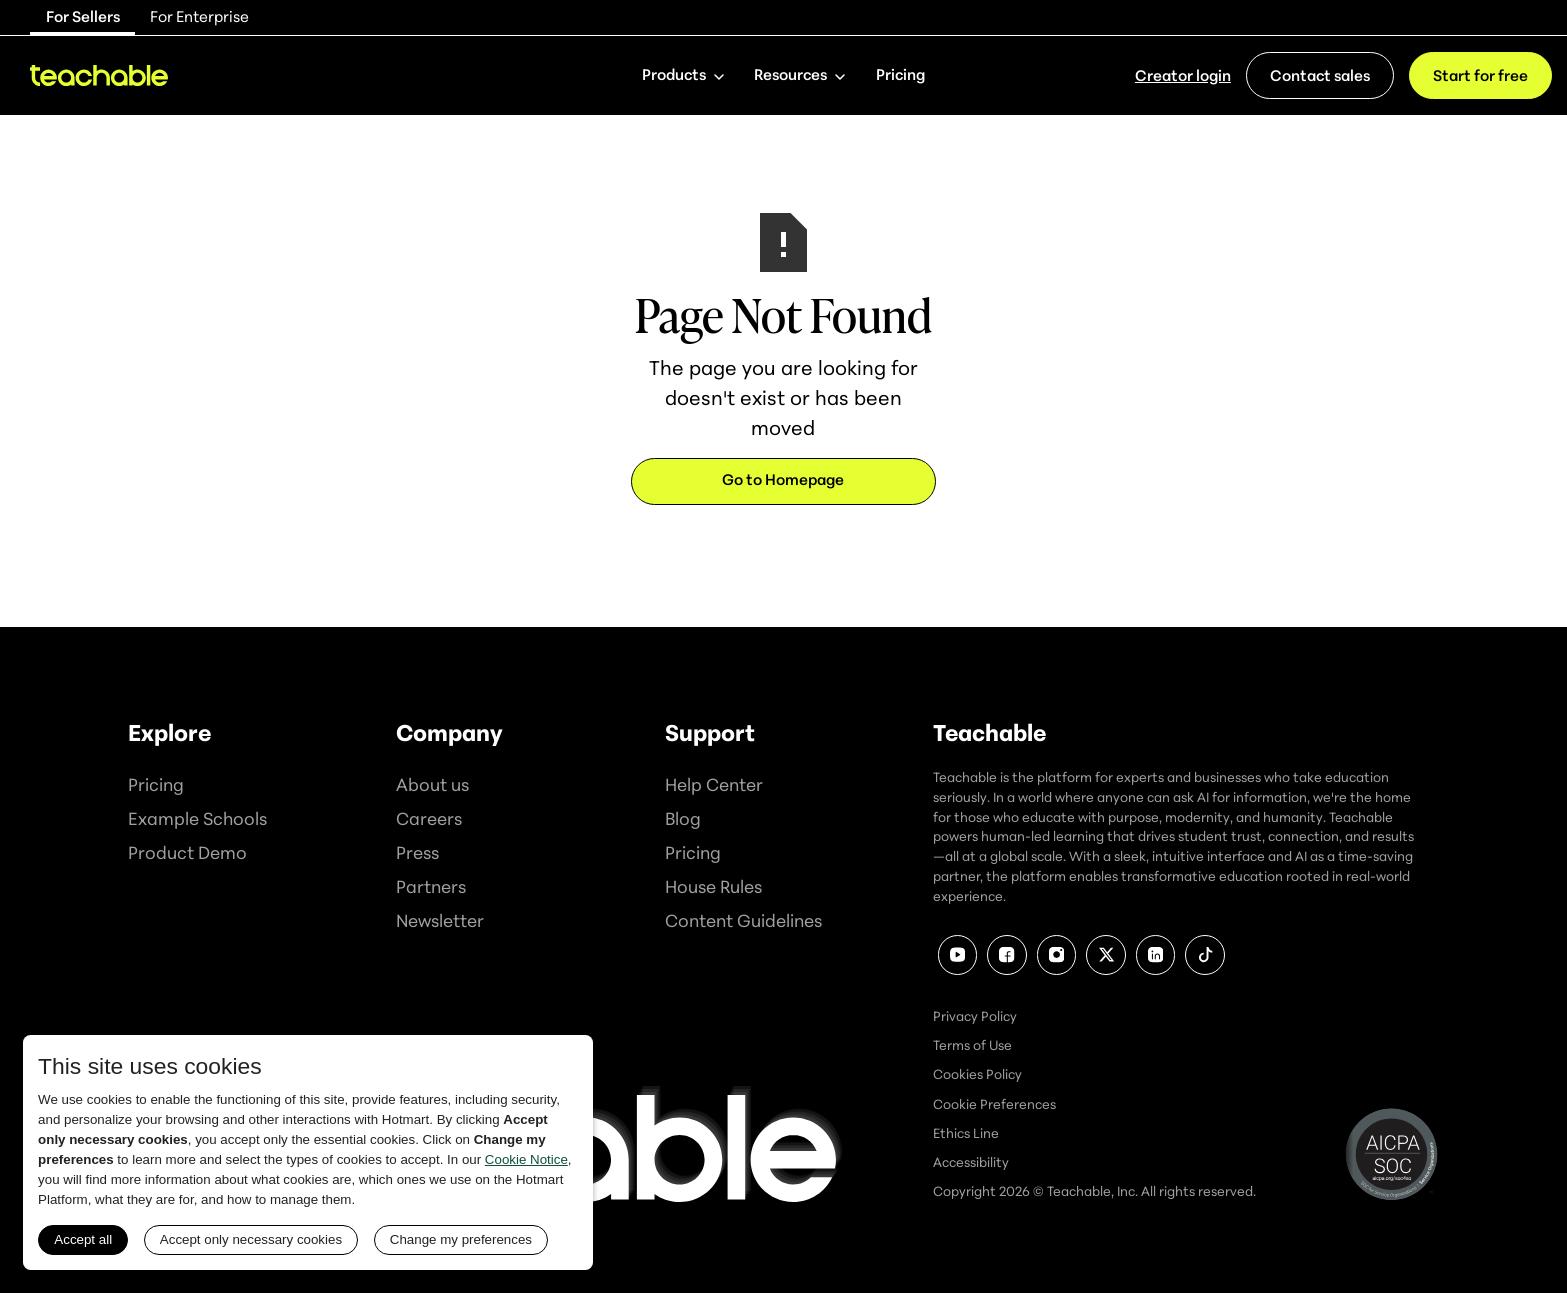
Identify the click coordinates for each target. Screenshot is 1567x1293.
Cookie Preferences (994, 1104)
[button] (683, 75)
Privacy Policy (975, 1016)
